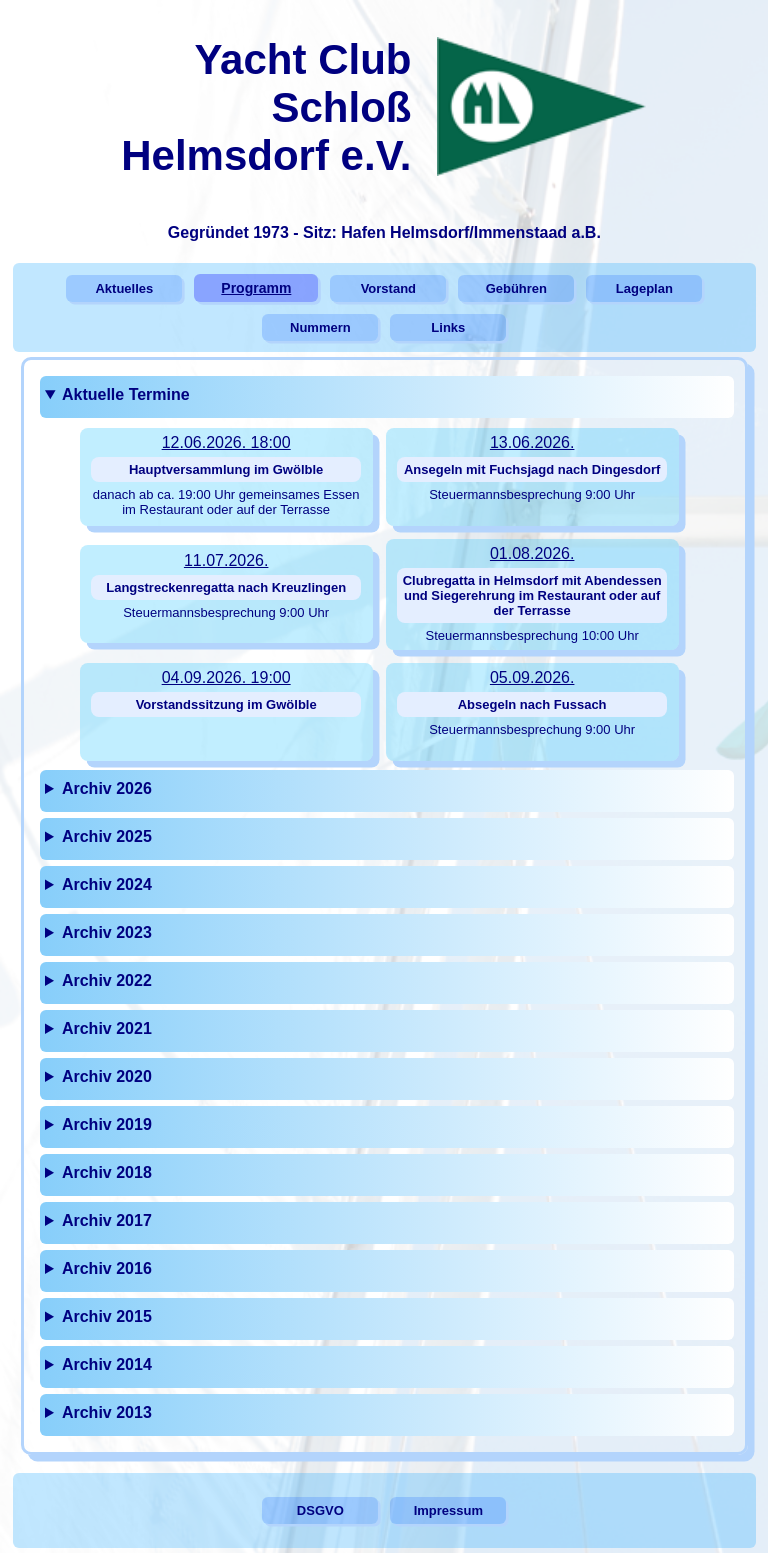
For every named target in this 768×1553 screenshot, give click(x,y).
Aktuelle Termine (126, 394)
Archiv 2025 (107, 836)
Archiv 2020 (107, 1076)
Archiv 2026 (107, 788)
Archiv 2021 (107, 1028)
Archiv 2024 (107, 884)
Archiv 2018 (107, 1172)
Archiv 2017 (107, 1220)
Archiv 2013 (107, 1412)
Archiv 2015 (107, 1316)
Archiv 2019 (107, 1124)
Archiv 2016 (107, 1268)
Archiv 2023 (107, 932)
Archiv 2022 (107, 980)
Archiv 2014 (107, 1364)
